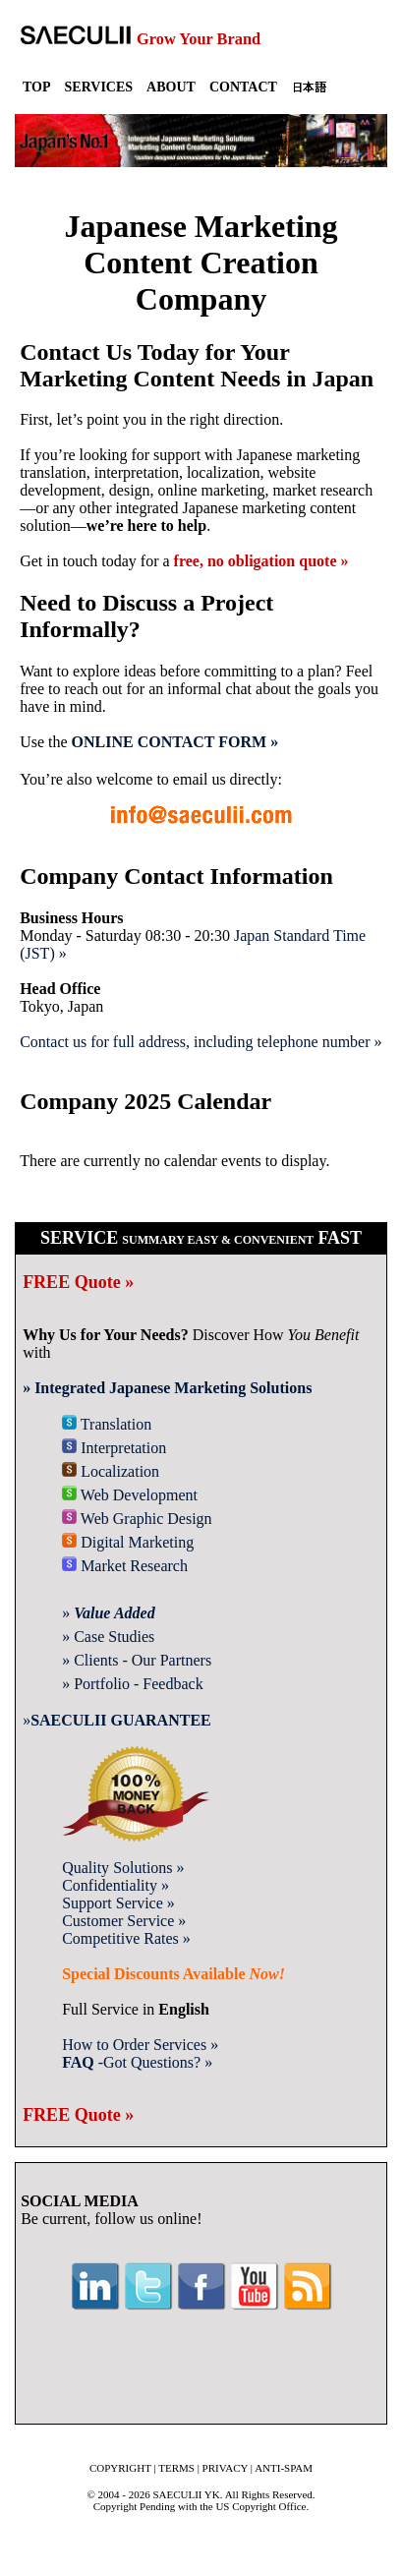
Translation (106, 1424)
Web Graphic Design (137, 1518)
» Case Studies (108, 1636)
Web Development (130, 1495)
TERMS (176, 2468)
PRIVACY (225, 2468)
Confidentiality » (115, 1885)
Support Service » (118, 1903)
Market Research (125, 1565)
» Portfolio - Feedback (132, 1683)
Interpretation (114, 1447)
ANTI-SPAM (284, 2468)
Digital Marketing (128, 1542)
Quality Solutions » (123, 1867)
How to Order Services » (140, 2044)
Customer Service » (124, 1920)
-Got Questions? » (137, 2062)
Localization (110, 1471)
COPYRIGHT (120, 2468)
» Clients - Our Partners (136, 1660)
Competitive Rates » (126, 1938)
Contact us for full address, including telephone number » (200, 1041)
